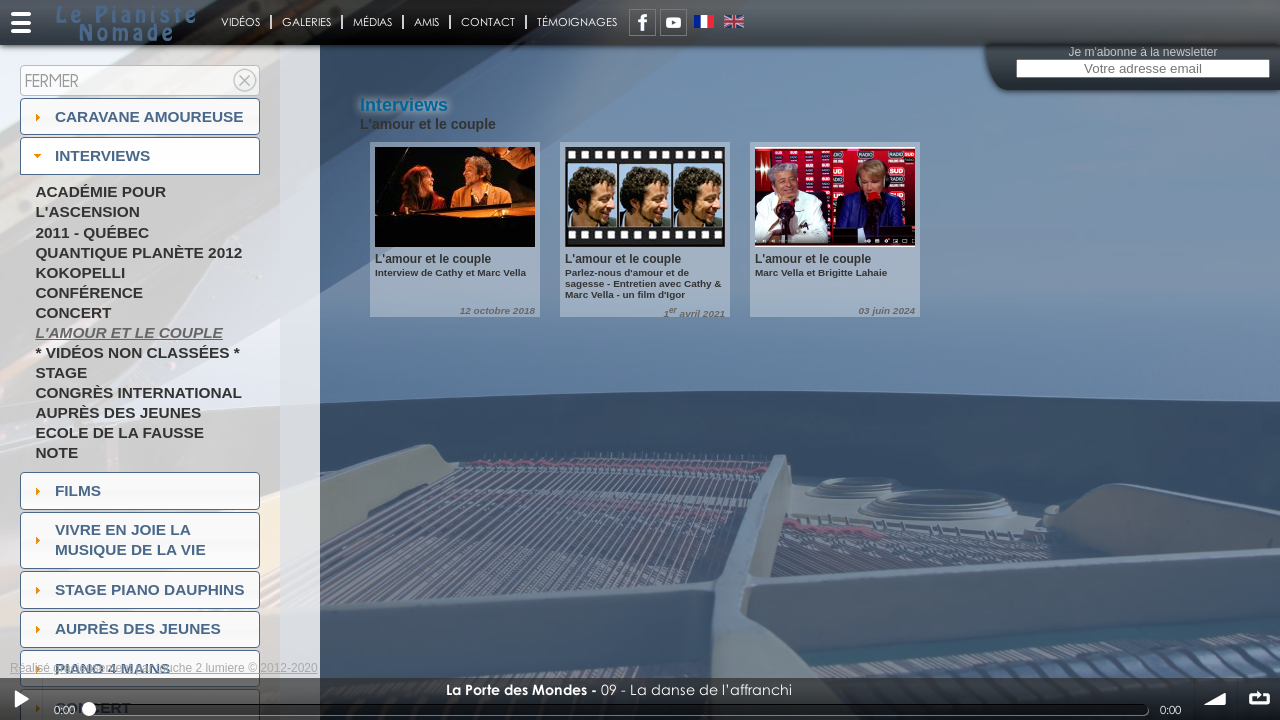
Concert (73, 312)
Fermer (52, 80)
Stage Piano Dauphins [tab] (137, 589)
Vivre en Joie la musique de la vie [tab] (117, 539)
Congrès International (138, 392)
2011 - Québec (92, 232)
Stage (61, 372)
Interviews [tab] (90, 155)
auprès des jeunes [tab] (125, 628)
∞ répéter (1259, 699)
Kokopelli (80, 272)
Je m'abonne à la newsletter (1142, 52)
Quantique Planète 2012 (138, 252)
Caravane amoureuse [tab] (136, 116)
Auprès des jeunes (118, 412)
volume (1216, 699)
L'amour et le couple (129, 332)
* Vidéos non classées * (137, 352)
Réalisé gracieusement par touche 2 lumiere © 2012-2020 (164, 668)
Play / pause (21, 699)
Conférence (89, 292)
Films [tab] (65, 490)
